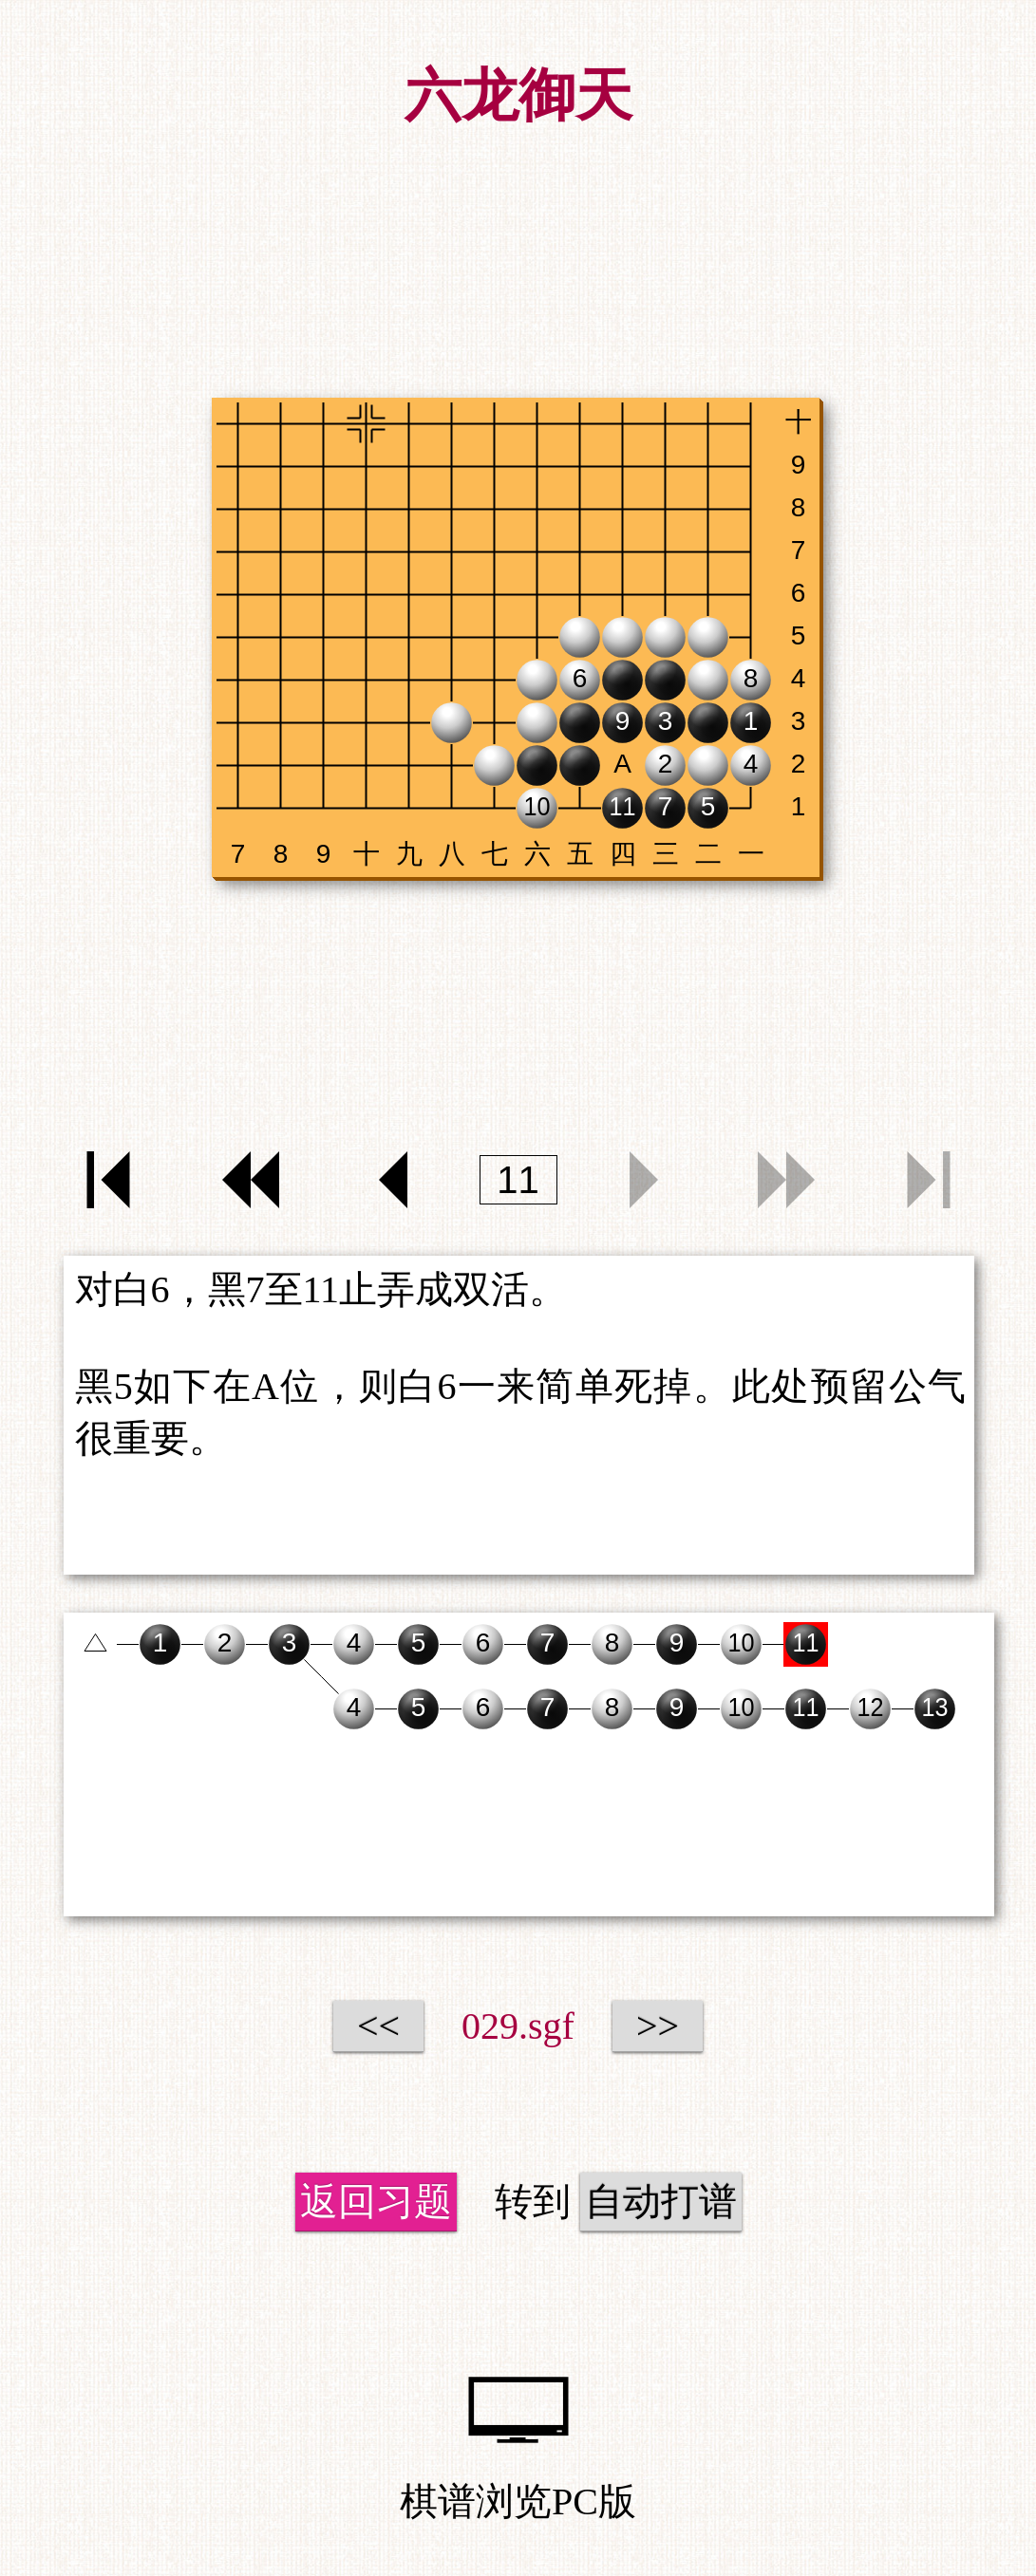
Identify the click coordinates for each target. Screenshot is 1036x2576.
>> (657, 2026)
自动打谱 (661, 2201)
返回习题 (376, 2201)
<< (378, 2026)
